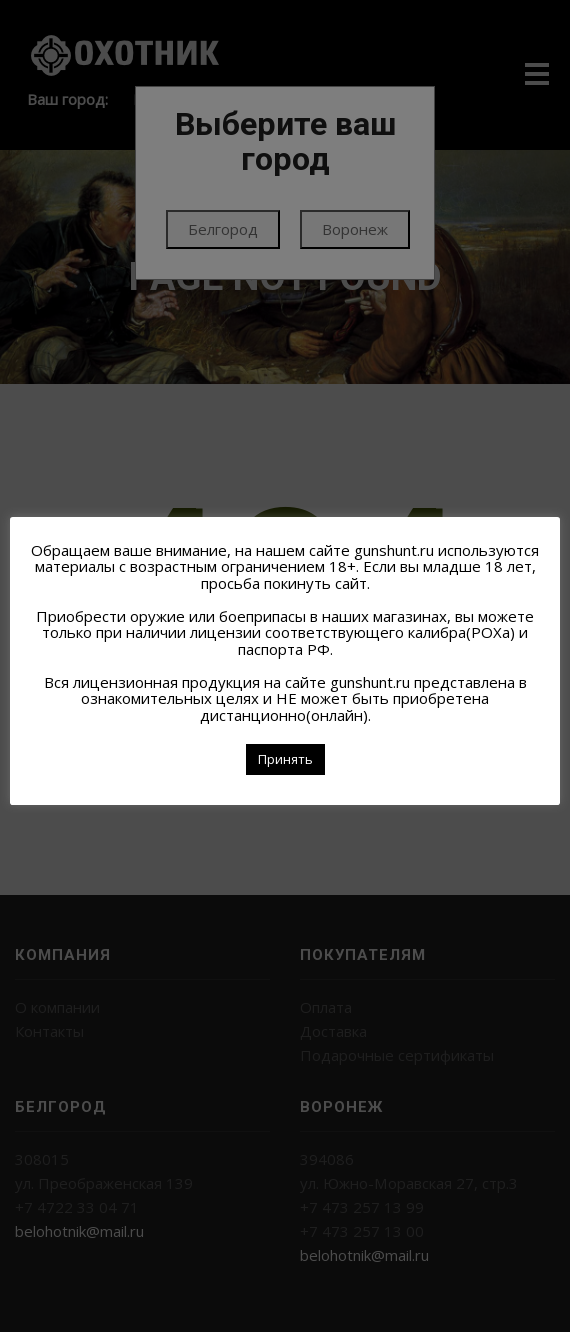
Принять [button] (285, 759)
